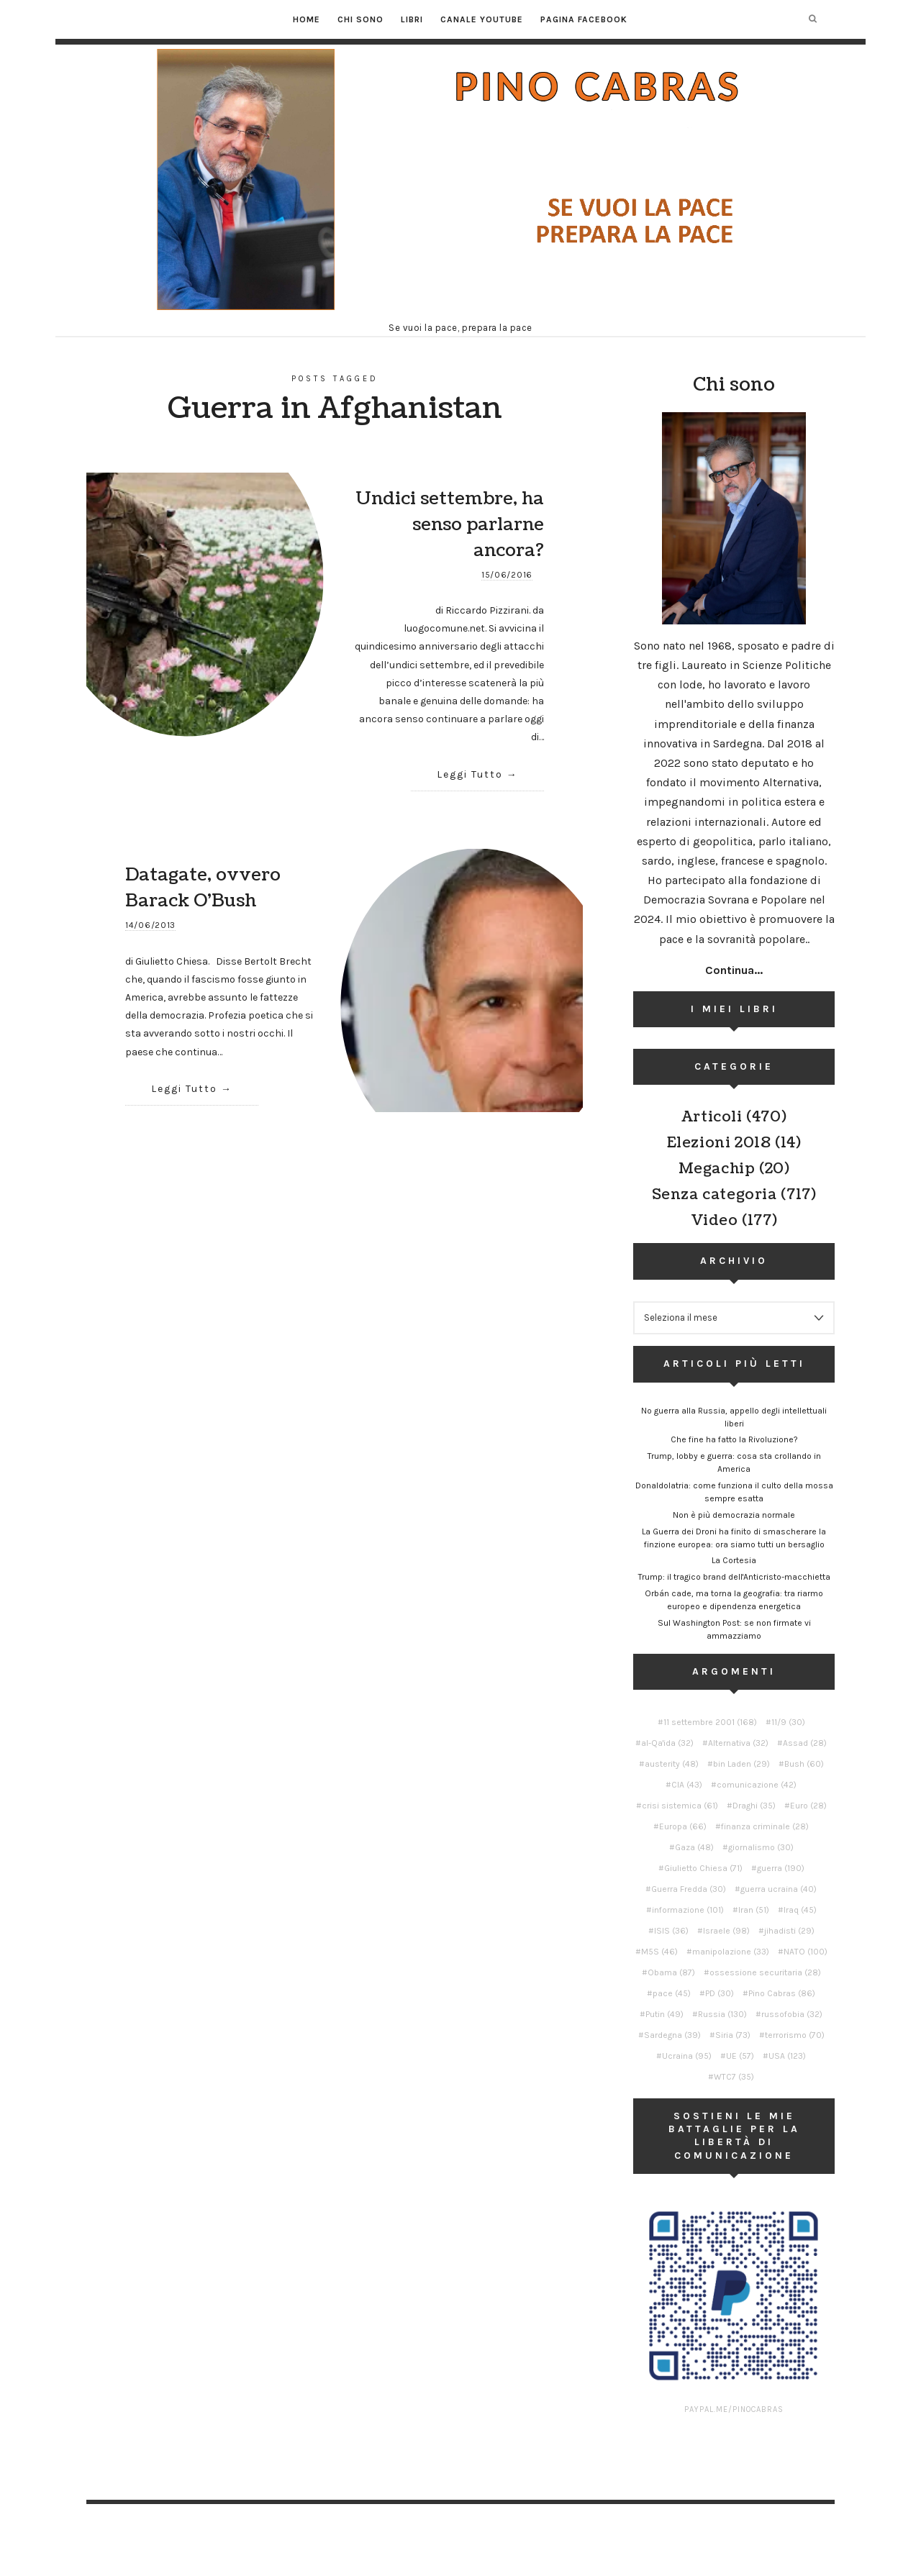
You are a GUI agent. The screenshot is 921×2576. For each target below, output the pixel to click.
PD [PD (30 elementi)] (719, 1993)
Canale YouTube (481, 19)
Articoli (712, 1117)
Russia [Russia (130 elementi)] (722, 2014)
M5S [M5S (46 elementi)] (659, 1951)
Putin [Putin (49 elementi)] (664, 2014)
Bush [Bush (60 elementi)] (804, 1764)
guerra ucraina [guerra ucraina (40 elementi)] (778, 1889)
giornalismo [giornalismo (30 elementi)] (761, 1847)
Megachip (717, 1169)
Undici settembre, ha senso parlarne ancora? (449, 524)
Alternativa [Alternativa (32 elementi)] (738, 1743)
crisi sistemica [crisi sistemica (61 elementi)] (680, 1805)
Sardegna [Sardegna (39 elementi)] (672, 2035)
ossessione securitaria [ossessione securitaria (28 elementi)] (765, 1972)
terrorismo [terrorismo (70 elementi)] (795, 2035)
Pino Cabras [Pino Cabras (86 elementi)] (781, 1993)
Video (714, 1221)
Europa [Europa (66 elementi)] (683, 1826)
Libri (412, 19)
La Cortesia (734, 1560)
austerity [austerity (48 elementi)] (672, 1764)
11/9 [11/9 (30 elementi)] (788, 1722)
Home (306, 19)
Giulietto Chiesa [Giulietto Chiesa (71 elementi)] (703, 1868)
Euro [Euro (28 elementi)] (808, 1805)
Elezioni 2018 (719, 1143)
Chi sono (360, 19)
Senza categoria (714, 1195)
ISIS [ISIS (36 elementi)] (671, 1930)
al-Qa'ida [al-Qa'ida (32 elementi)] (667, 1743)
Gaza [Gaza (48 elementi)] (694, 1847)
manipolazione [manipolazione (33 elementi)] (730, 1951)
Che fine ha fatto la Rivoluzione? (734, 1439)
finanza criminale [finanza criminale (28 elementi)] (765, 1826)
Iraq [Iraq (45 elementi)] (800, 1910)
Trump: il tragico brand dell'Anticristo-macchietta (734, 1577)
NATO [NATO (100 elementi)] (805, 1951)
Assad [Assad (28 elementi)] (805, 1743)
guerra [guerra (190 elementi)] (780, 1868)
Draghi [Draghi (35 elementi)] (754, 1805)
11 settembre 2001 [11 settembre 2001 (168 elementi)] (710, 1722)
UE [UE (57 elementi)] (740, 2056)
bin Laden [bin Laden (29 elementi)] (741, 1764)
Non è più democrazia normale (734, 1515)
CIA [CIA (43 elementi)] (686, 1784)
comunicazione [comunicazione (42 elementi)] (757, 1784)
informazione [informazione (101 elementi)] (688, 1910)
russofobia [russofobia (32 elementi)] (791, 2014)
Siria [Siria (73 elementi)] (732, 2035)
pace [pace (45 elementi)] (672, 1993)
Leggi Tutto (470, 774)
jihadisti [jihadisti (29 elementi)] (789, 1930)
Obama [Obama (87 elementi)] (671, 1972)
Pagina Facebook (583, 19)
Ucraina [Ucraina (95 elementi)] (687, 2056)
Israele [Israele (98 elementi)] (726, 1930)
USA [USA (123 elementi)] (787, 2056)
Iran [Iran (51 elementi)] (753, 1910)
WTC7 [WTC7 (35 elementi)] (734, 2076)
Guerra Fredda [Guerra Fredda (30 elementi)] (688, 1889)
